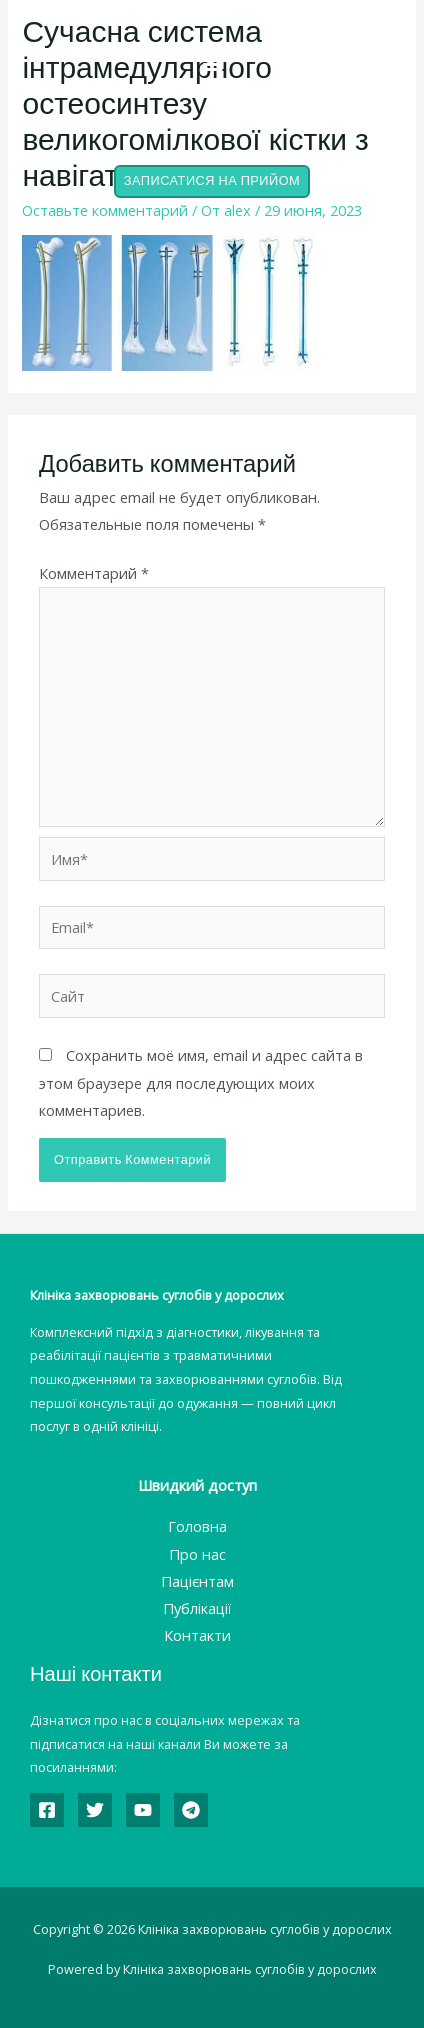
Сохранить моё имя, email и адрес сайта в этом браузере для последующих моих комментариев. (201, 1082)
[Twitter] (95, 1810)
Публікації (197, 1608)
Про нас (197, 1554)
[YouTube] (143, 1810)
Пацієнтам (197, 1581)
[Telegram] (191, 1810)
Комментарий (94, 573)
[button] (212, 61)
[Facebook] (47, 1810)
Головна (197, 1526)
